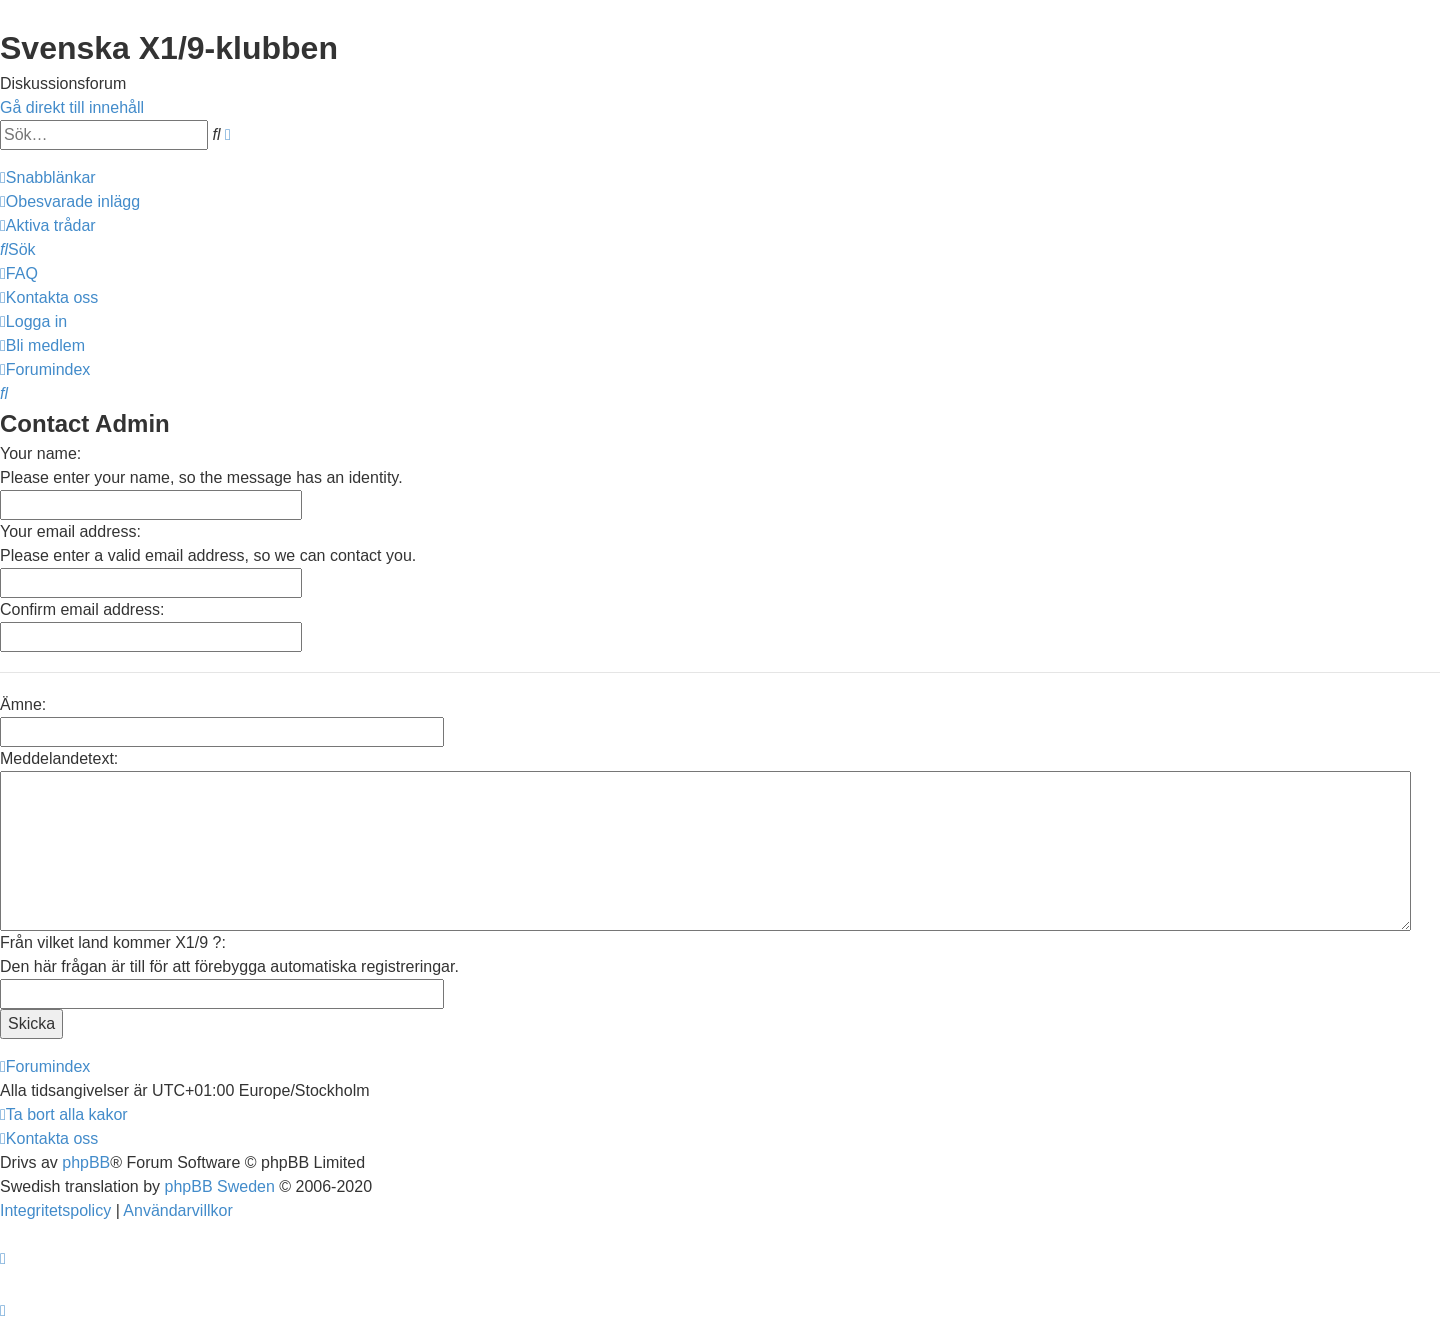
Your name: (40, 453)
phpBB (86, 1162)
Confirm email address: (82, 609)
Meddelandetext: (59, 758)
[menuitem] (70, 201)
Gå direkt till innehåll (72, 107)
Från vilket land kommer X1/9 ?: (113, 942)
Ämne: (23, 704)
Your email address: (70, 531)
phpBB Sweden (220, 1186)
